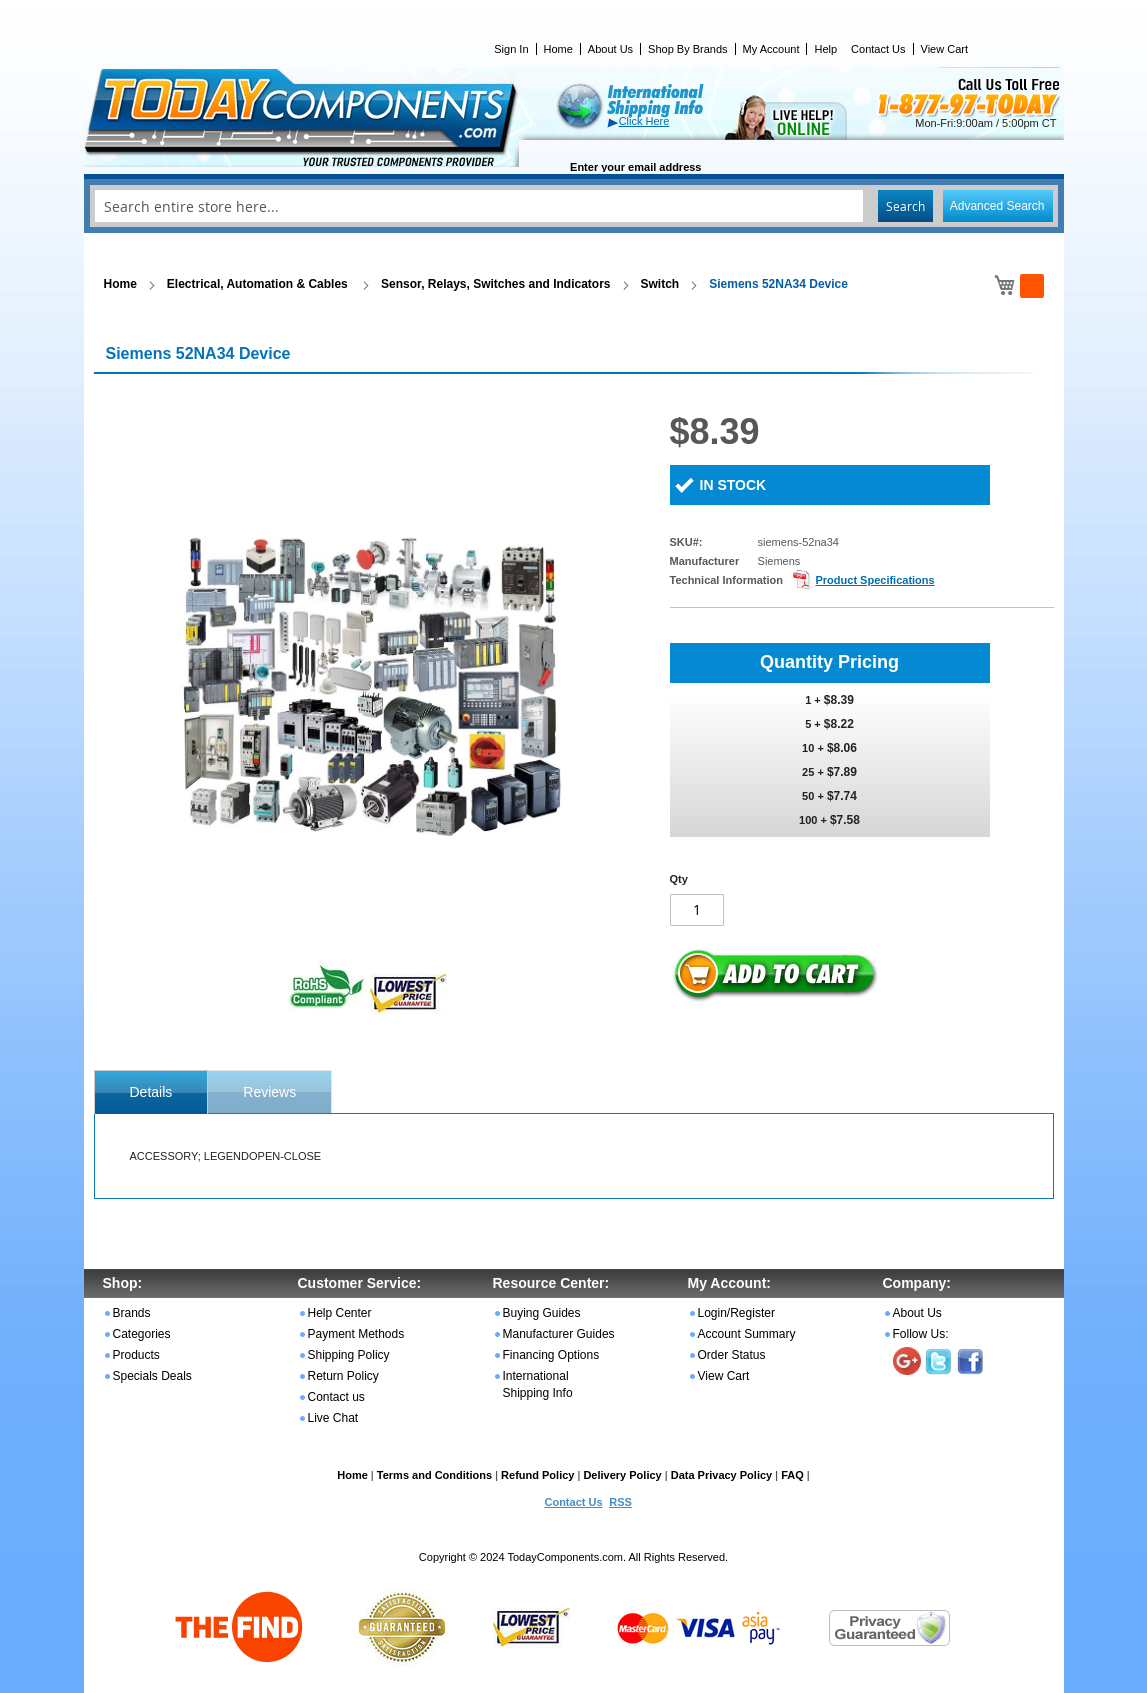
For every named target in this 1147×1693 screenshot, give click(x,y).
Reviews (269, 1092)
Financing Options (551, 1355)
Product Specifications (874, 580)
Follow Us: (921, 1334)
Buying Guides (542, 1313)
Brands (132, 1313)
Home (558, 49)
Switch (660, 284)
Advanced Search (997, 206)
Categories (142, 1334)
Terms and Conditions (434, 1475)
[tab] (151, 1092)
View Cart (944, 49)
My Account (771, 49)
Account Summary (747, 1334)
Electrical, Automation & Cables (259, 284)
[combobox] (574, 206)
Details (151, 1092)
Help (825, 49)
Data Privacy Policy (722, 1475)
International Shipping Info (538, 1384)
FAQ (792, 1475)
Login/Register (736, 1313)
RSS (620, 1502)
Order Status (732, 1355)
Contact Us (878, 49)
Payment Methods (356, 1334)
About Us (610, 49)
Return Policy (343, 1376)
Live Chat (333, 1418)
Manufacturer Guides (559, 1334)
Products (136, 1355)
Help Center (340, 1313)
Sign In (511, 49)
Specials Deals (152, 1376)
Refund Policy (537, 1475)
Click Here (644, 121)
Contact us (336, 1397)
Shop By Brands (688, 49)
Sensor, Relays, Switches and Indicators (495, 284)
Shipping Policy (349, 1355)
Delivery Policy (622, 1475)
